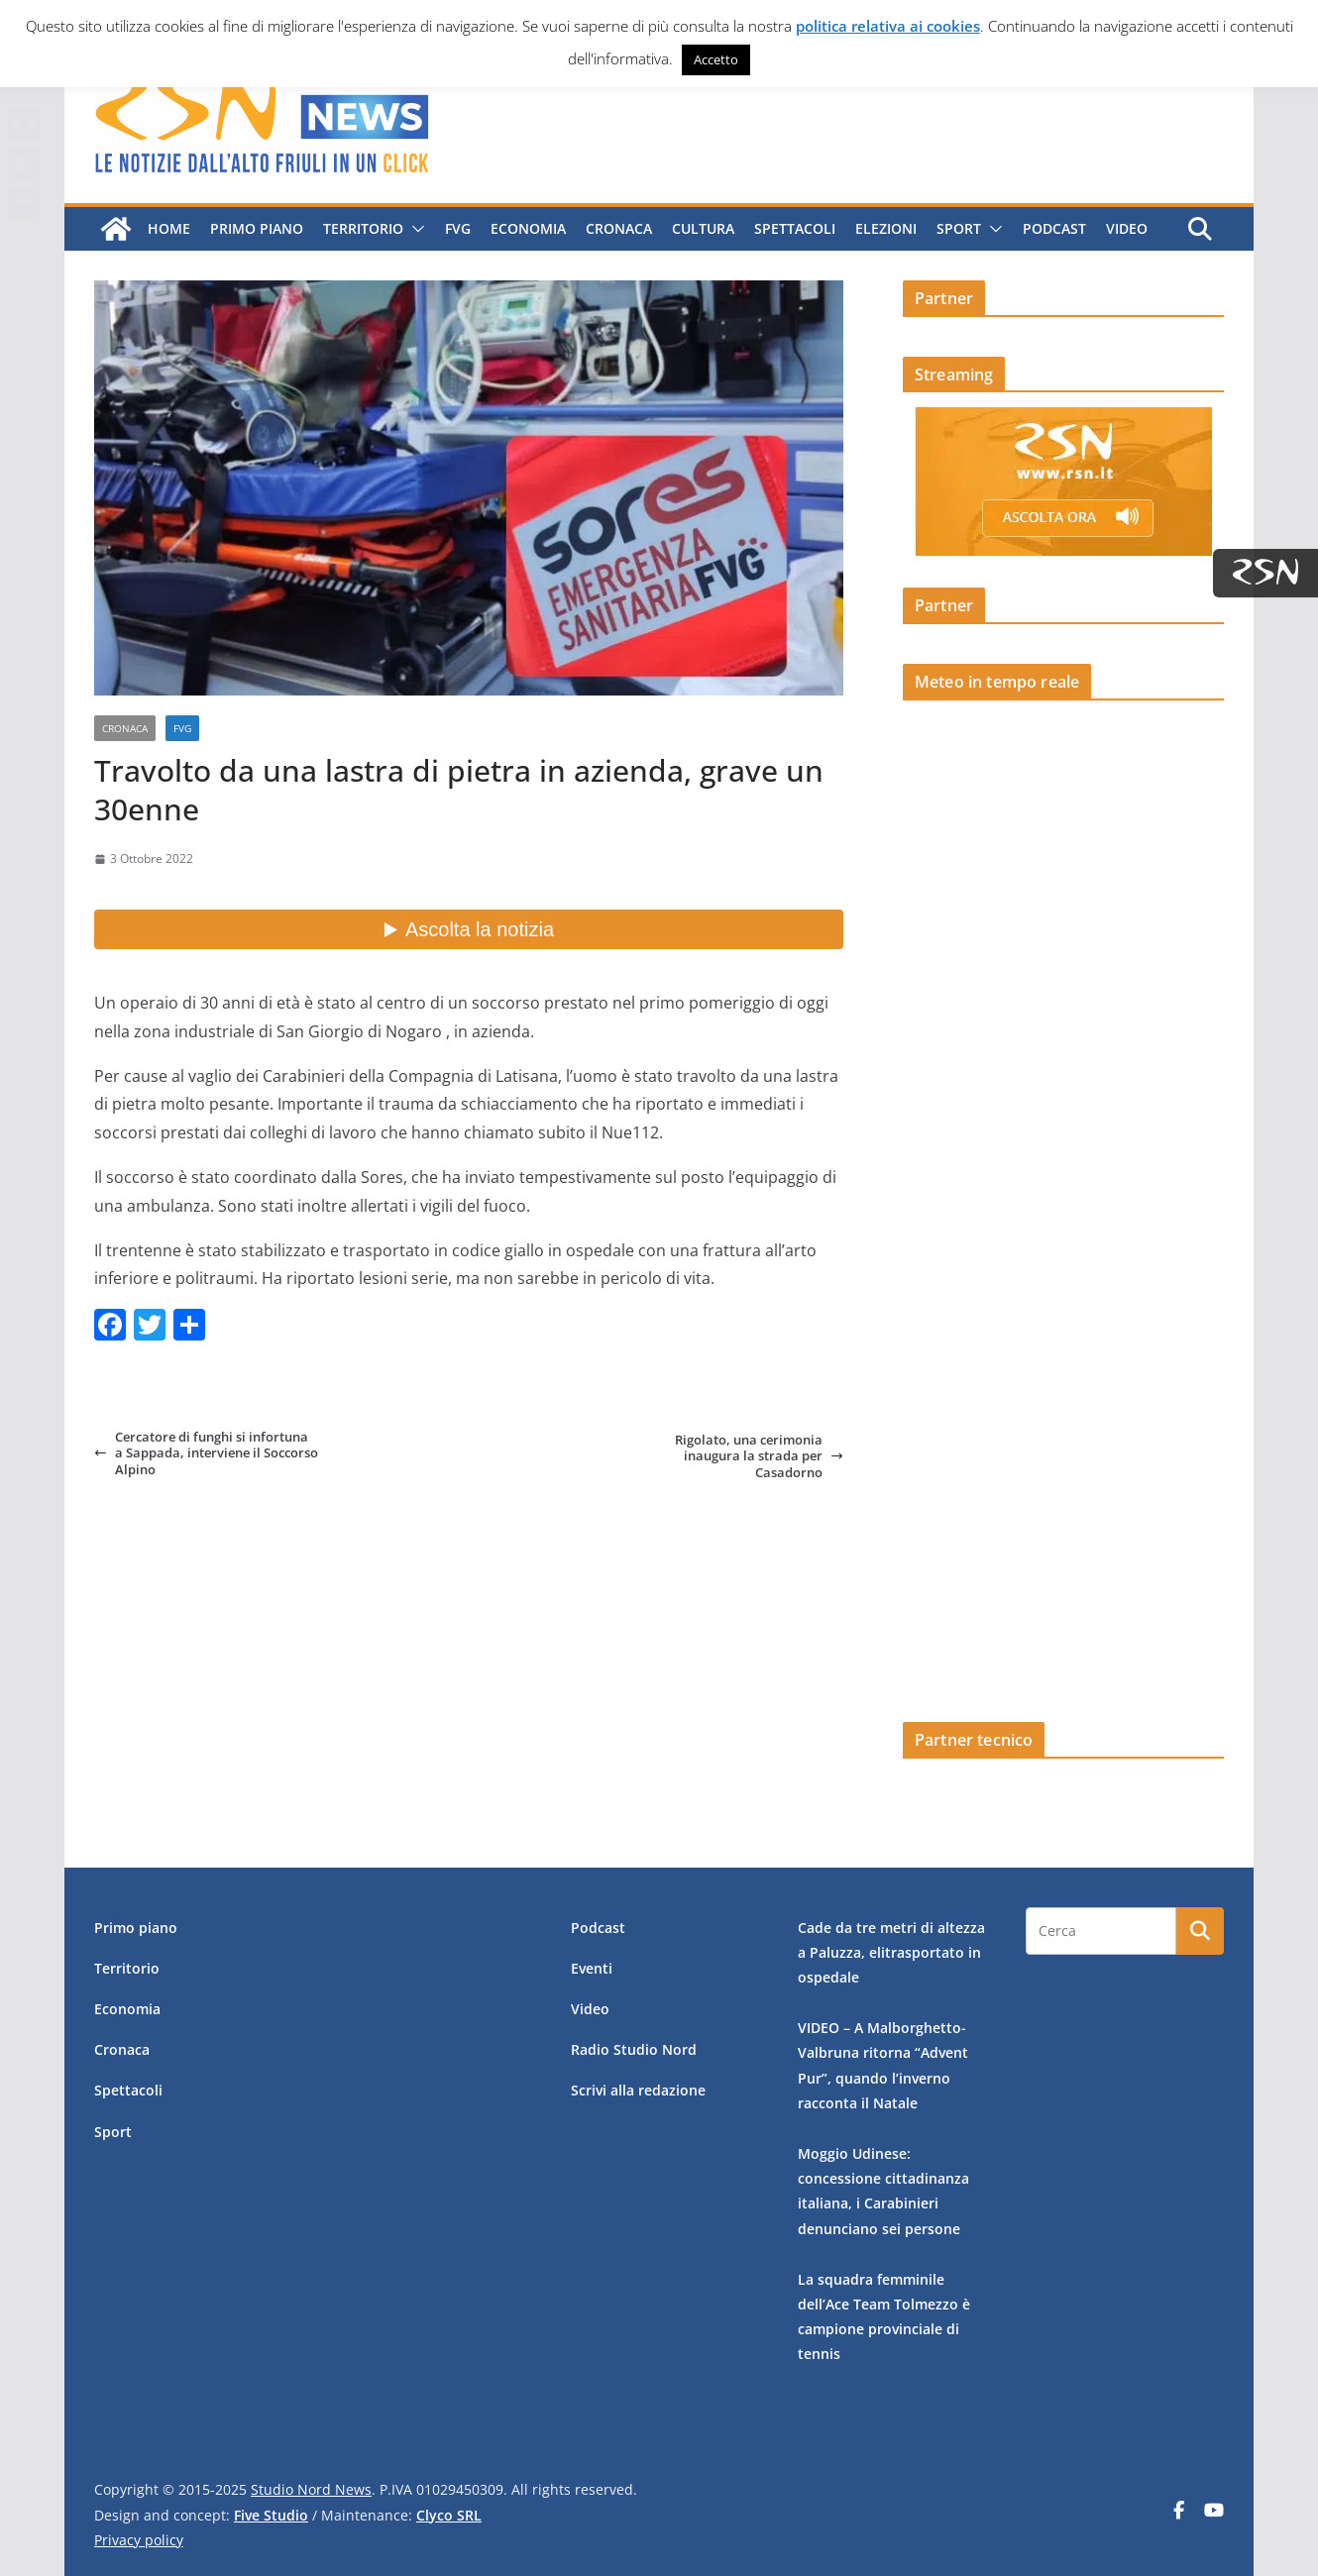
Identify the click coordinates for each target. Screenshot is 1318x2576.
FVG (458, 228)
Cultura (703, 228)
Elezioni (886, 228)
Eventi (591, 1968)
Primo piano (256, 228)
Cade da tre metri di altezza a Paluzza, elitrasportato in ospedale (891, 1952)
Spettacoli (794, 228)
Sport (958, 228)
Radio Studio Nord (634, 2049)
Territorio (363, 228)
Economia (528, 228)
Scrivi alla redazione (638, 2090)
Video (1127, 228)
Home (169, 228)
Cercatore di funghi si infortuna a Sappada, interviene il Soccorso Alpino (206, 1453)
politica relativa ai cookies (888, 26)
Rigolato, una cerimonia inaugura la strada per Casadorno (759, 1456)
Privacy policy (138, 2539)
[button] (414, 229)
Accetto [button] (716, 59)
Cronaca (619, 228)
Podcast (1054, 228)
